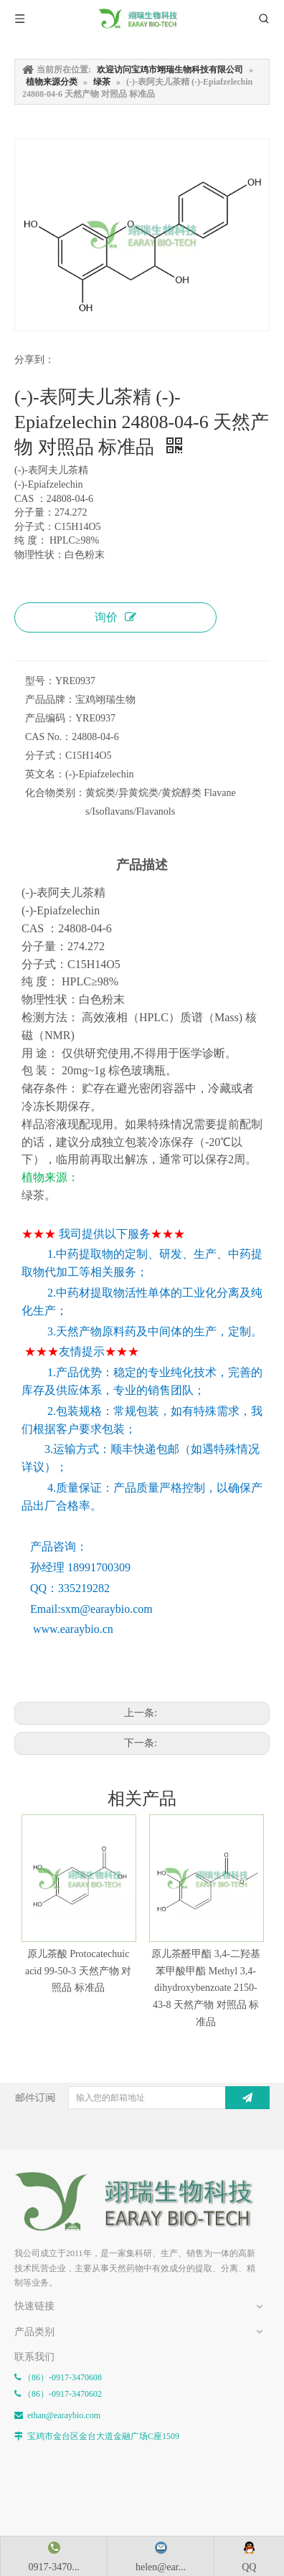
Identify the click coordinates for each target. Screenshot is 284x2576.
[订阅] (264, 2077)
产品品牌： (50, 699)
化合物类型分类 (44, 2369)
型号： (40, 681)
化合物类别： (55, 792)
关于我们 (31, 2272)
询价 (115, 617)
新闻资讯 (31, 2289)
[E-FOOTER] (25, 2165)
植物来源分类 (40, 2387)
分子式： (45, 755)
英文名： (45, 774)
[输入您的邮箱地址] (162, 2078)
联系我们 (31, 2306)
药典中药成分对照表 (53, 2420)
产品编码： (50, 718)
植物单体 (31, 2403)
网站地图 (31, 2324)
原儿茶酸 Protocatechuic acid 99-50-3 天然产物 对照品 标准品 (75, 1967)
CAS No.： (48, 736)
